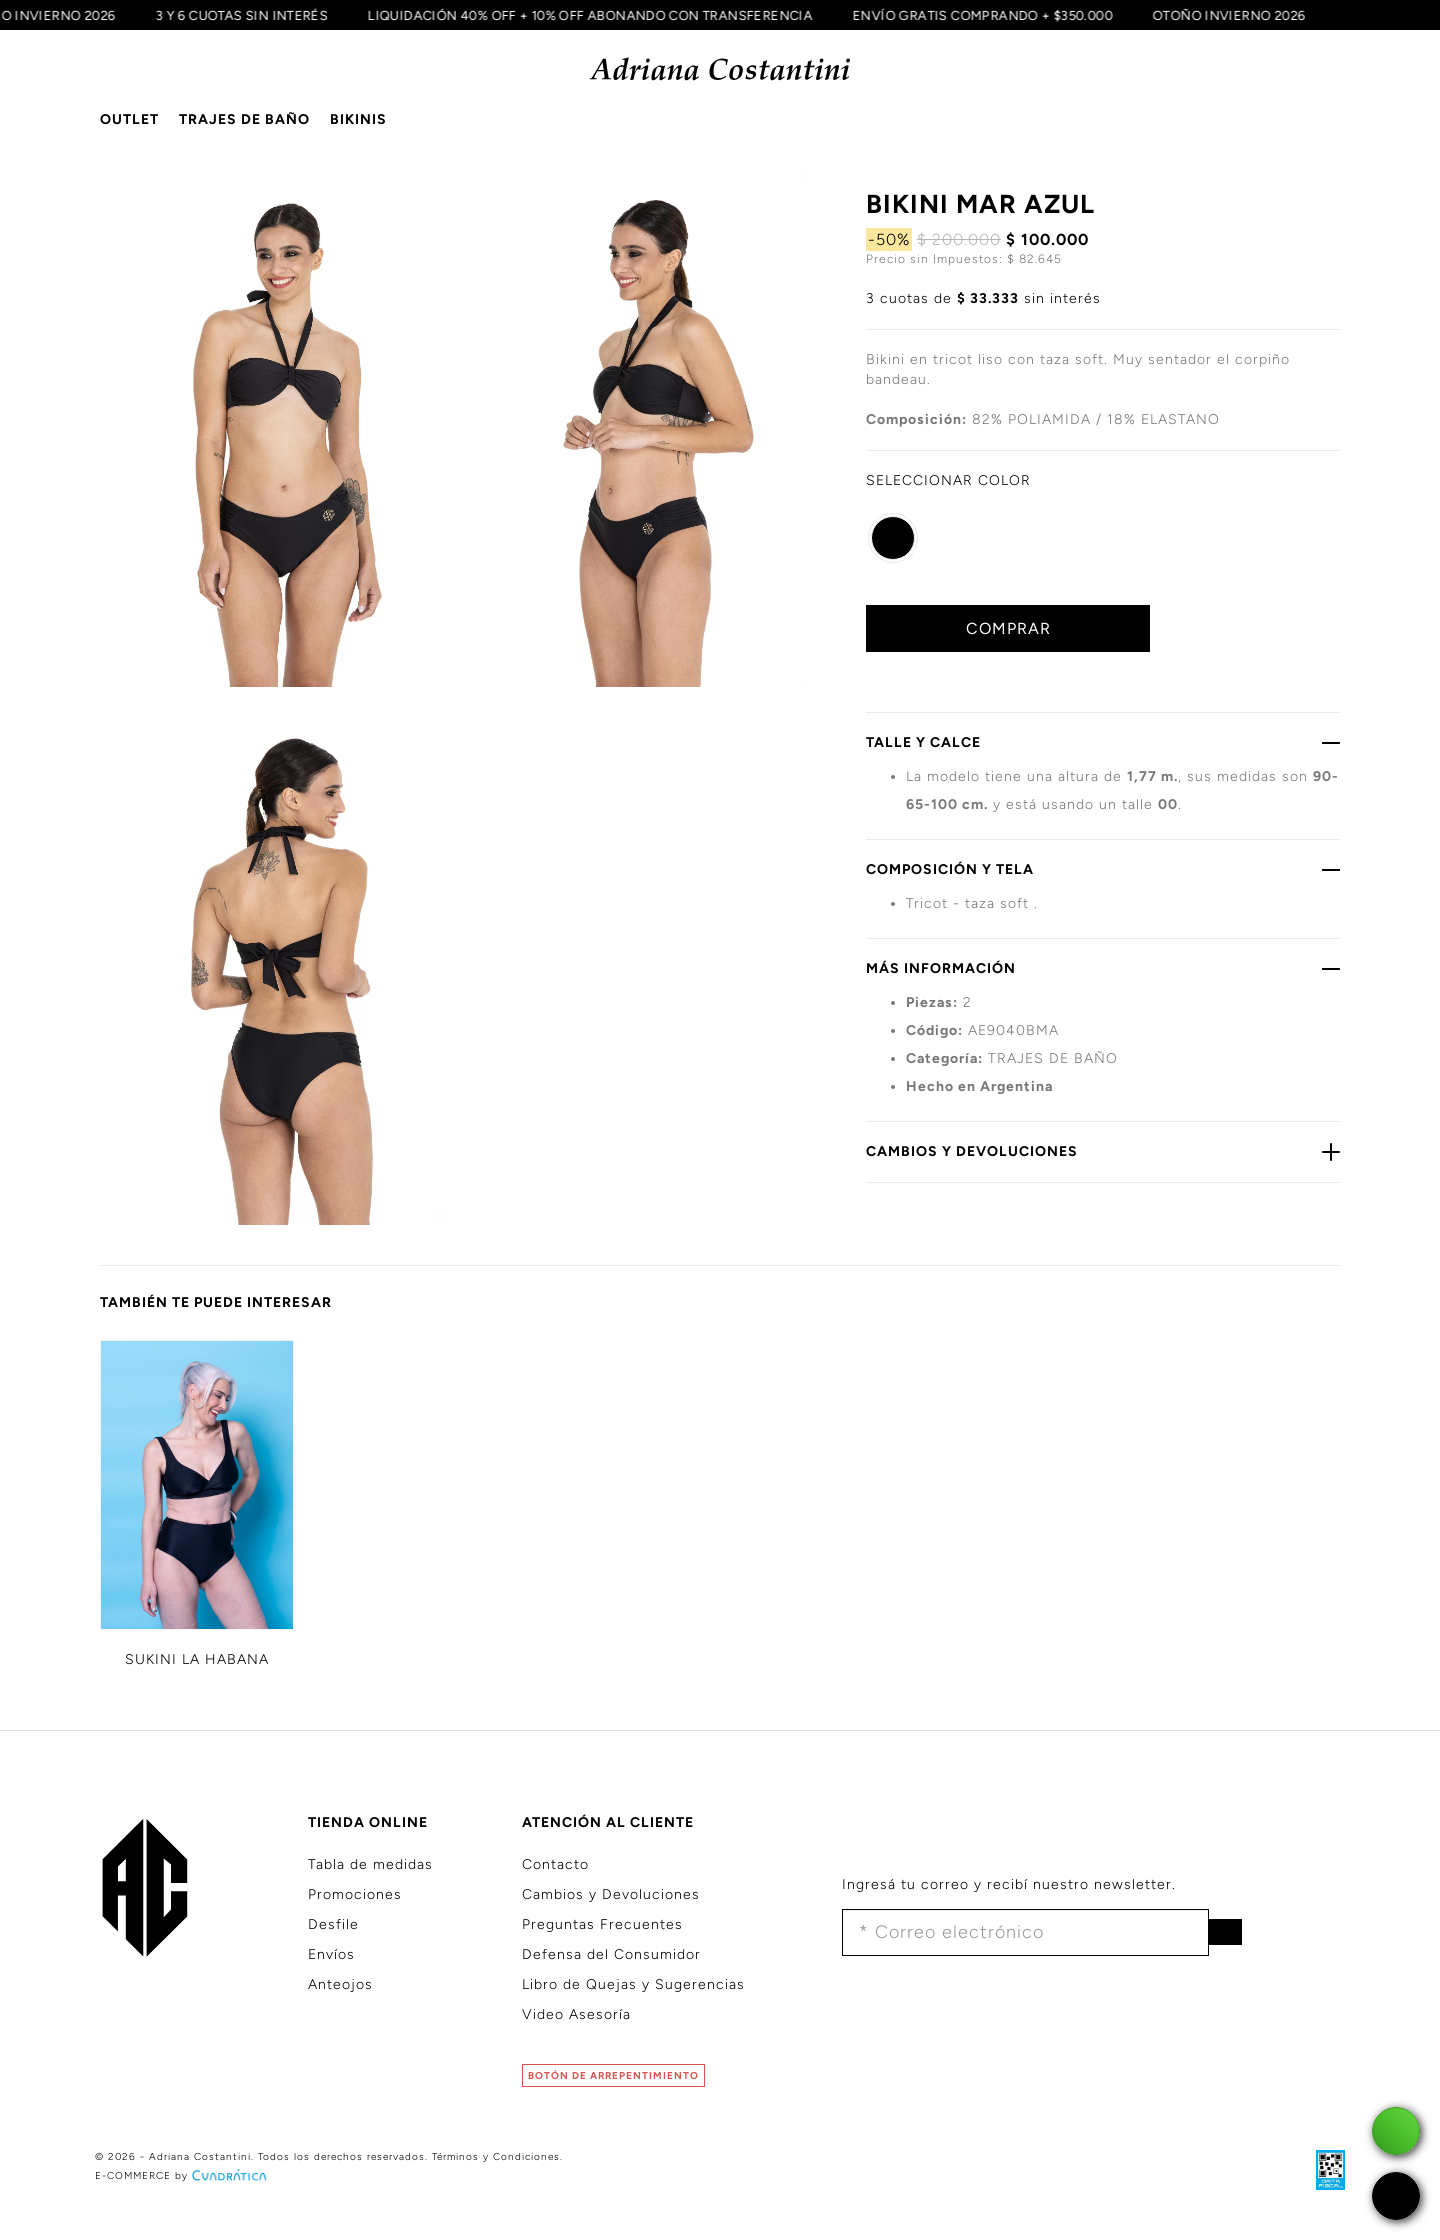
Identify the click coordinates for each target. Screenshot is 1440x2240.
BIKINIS (358, 119)
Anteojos (340, 1984)
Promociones (355, 1894)
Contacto (555, 1864)
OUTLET (129, 119)
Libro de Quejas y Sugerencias (633, 1984)
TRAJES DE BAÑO (244, 119)
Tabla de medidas (370, 1864)
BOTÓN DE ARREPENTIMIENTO (613, 2075)
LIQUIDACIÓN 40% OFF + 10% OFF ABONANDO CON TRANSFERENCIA (612, 15)
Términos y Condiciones (496, 2156)
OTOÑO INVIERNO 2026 (1251, 15)
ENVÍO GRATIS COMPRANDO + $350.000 (1005, 15)
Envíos (331, 1954)
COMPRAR (1008, 628)
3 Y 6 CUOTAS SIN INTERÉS (264, 15)
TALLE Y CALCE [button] (1103, 742)
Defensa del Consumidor (611, 1954)
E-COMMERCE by (183, 2175)
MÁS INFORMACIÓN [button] (1103, 968)
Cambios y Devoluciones (611, 1894)
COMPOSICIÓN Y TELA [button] (1103, 869)
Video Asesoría (576, 2014)
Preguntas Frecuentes (602, 1924)
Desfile (333, 1924)
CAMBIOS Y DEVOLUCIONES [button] (1103, 1151)
